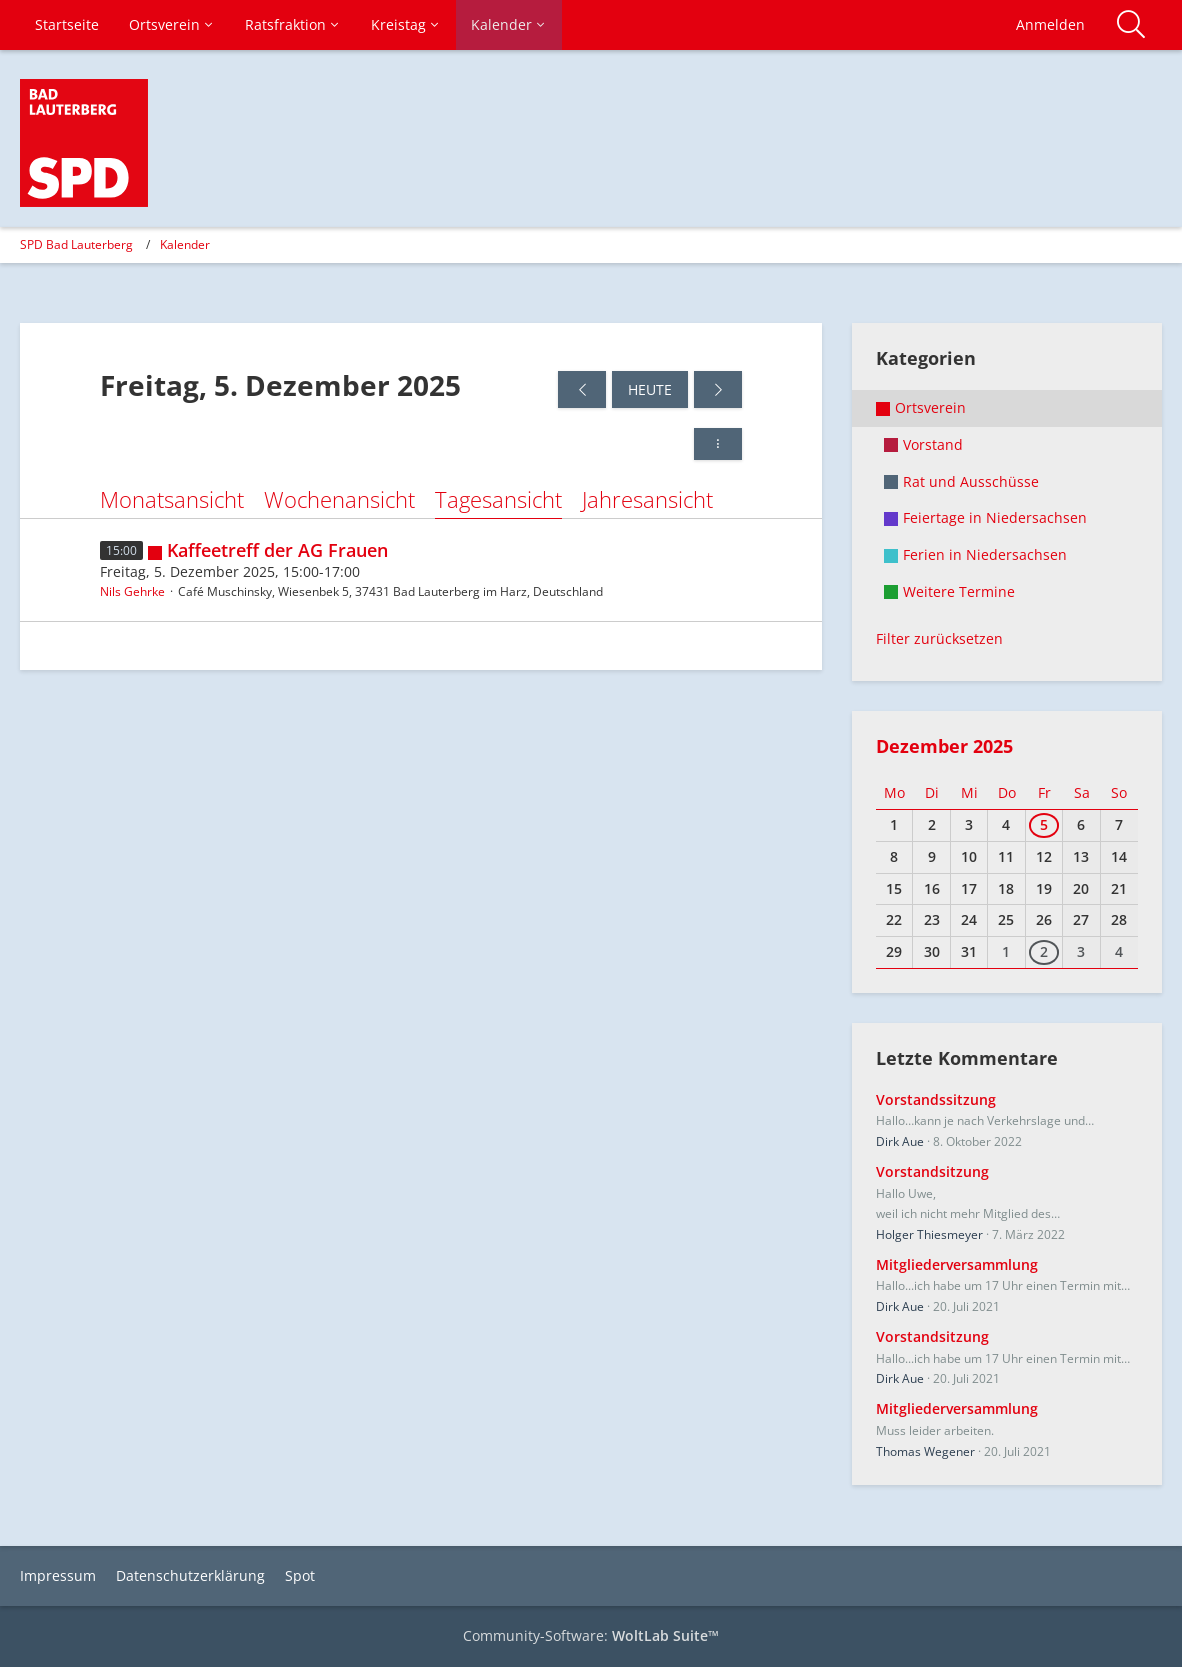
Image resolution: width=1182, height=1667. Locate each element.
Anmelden (1050, 24)
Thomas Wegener (925, 1451)
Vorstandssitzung (936, 1099)
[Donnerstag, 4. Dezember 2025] (582, 389)
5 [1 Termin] (1044, 824)
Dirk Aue (900, 1141)
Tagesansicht (498, 499)
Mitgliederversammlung (957, 1264)
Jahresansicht (647, 499)
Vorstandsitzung (932, 1171)
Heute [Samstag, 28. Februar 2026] (650, 389)
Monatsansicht (172, 499)
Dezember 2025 (944, 746)
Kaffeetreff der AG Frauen (277, 550)
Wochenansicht (339, 499)
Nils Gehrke (132, 591)
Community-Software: (591, 1635)
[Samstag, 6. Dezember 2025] (718, 389)
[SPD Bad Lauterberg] (84, 143)
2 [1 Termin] (1044, 951)
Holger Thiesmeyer (929, 1234)
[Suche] (1131, 25)
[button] (718, 444)
